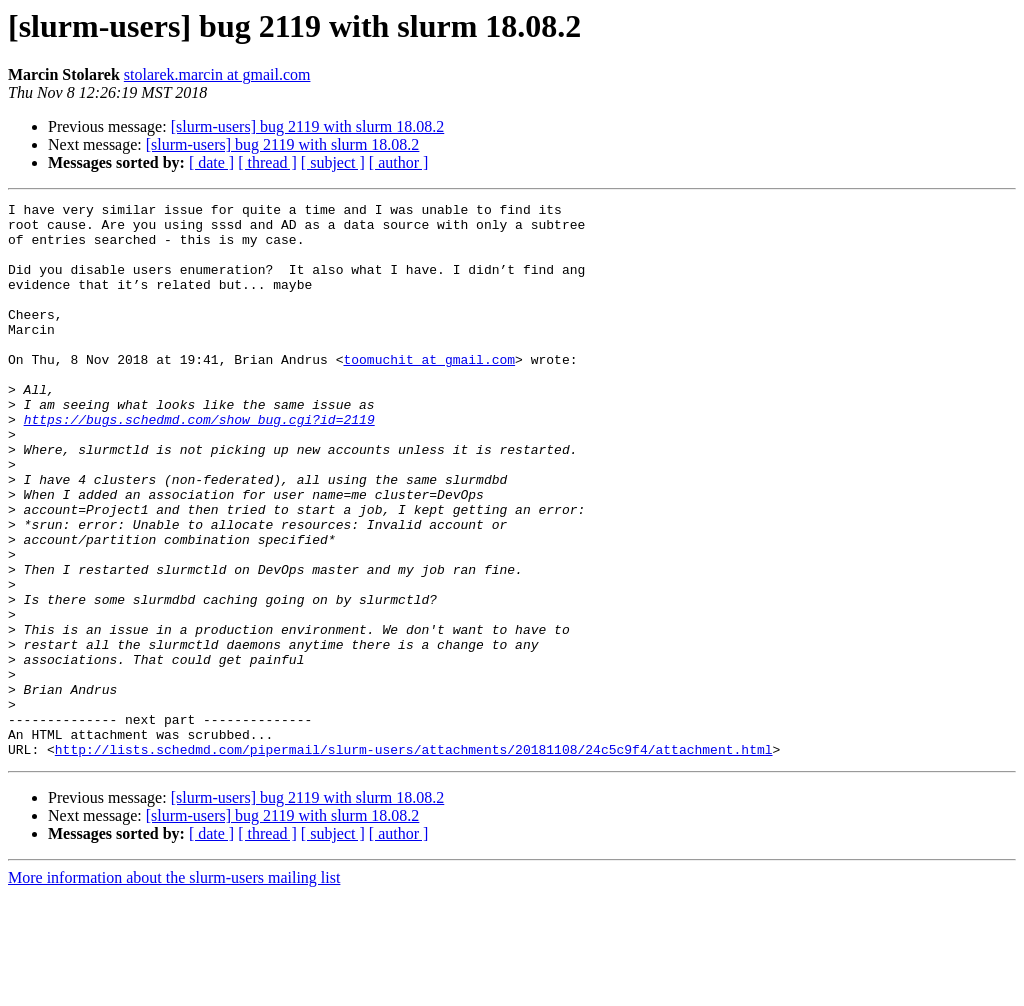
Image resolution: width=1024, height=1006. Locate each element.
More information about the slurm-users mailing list (174, 988)
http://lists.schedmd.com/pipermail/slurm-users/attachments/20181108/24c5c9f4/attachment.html (414, 860)
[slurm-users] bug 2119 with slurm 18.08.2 (308, 126)
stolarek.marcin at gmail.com (217, 74)
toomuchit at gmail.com (429, 392)
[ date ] (211, 162)
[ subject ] (333, 162)
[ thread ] (267, 162)
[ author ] (399, 162)
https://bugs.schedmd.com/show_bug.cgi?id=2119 (199, 464)
